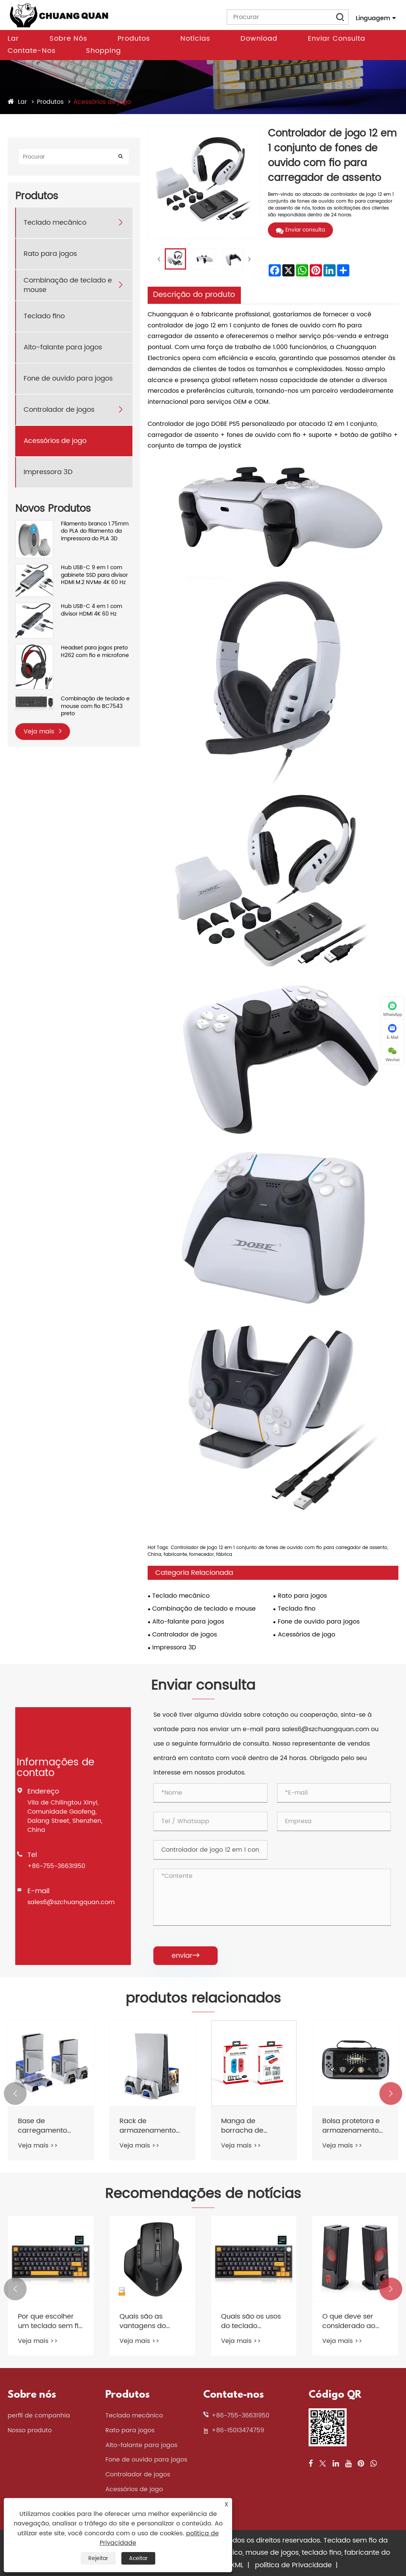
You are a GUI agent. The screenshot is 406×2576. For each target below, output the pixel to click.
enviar (185, 1955)
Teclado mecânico (55, 222)
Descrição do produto (194, 295)
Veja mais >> (38, 2146)
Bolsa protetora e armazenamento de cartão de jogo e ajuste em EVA (352, 2125)
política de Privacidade (293, 2565)
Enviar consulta (336, 38)
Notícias (195, 38)
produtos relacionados (203, 1998)
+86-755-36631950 (56, 1866)
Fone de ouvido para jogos (68, 378)
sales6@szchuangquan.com (71, 1902)
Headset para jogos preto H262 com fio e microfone (95, 651)
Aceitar (138, 2558)
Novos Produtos (53, 509)
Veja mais (43, 731)
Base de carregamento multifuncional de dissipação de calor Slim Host (47, 2125)
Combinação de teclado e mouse (68, 285)
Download (258, 38)
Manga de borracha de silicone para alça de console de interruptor (251, 2125)
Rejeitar (98, 2558)
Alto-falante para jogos (63, 347)
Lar (13, 38)
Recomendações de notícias (203, 2194)
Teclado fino (44, 316)
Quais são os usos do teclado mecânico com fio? (253, 2321)
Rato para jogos (50, 254)
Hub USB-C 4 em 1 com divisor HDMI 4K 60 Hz (91, 610)
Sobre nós (68, 38)
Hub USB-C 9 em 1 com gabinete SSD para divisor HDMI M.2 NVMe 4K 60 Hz (94, 575)
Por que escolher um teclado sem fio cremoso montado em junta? (50, 2321)
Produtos (134, 38)
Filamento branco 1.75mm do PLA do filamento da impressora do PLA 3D (95, 531)
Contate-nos (32, 50)
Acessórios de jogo (102, 102)
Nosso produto (30, 2430)
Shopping (103, 50)
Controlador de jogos (59, 409)
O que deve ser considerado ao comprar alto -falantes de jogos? (353, 2321)
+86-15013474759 (238, 2430)
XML (237, 2565)
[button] (15, 2093)
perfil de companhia (39, 2415)
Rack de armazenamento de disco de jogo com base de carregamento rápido (147, 2125)
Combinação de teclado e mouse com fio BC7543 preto (95, 706)
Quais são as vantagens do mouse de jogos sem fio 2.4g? (146, 2321)
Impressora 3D (48, 472)
